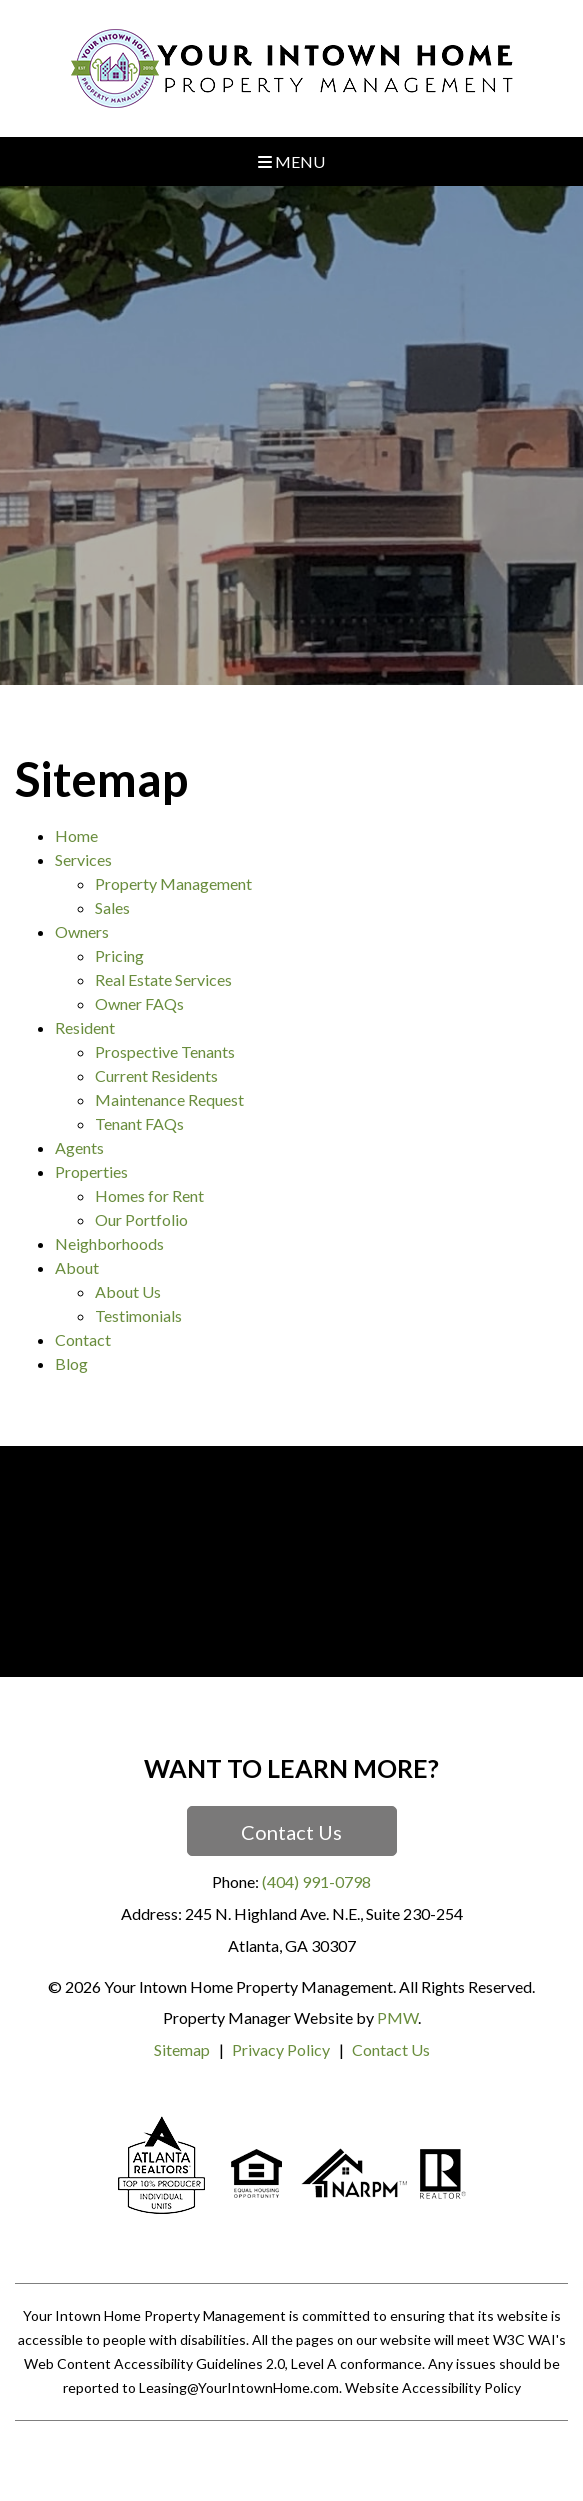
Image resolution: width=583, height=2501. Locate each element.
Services (83, 859)
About (77, 1267)
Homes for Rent (149, 1195)
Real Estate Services (163, 979)
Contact (83, 1339)
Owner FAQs (139, 1003)
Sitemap (182, 2049)
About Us (128, 1291)
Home (76, 835)
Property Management (173, 883)
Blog (71, 1363)
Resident (85, 1027)
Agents (79, 1147)
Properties (91, 1171)
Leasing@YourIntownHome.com (239, 2387)
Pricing (119, 955)
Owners (82, 931)
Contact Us (291, 1832)
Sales (112, 907)
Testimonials (138, 1315)
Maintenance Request (169, 1099)
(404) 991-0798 (316, 1881)
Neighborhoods (109, 1243)
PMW (397, 2017)
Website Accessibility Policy (433, 2387)
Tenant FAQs (139, 1123)
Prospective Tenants (165, 1051)
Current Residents (156, 1075)
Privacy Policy (281, 2049)
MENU (291, 161)
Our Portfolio (141, 1219)
